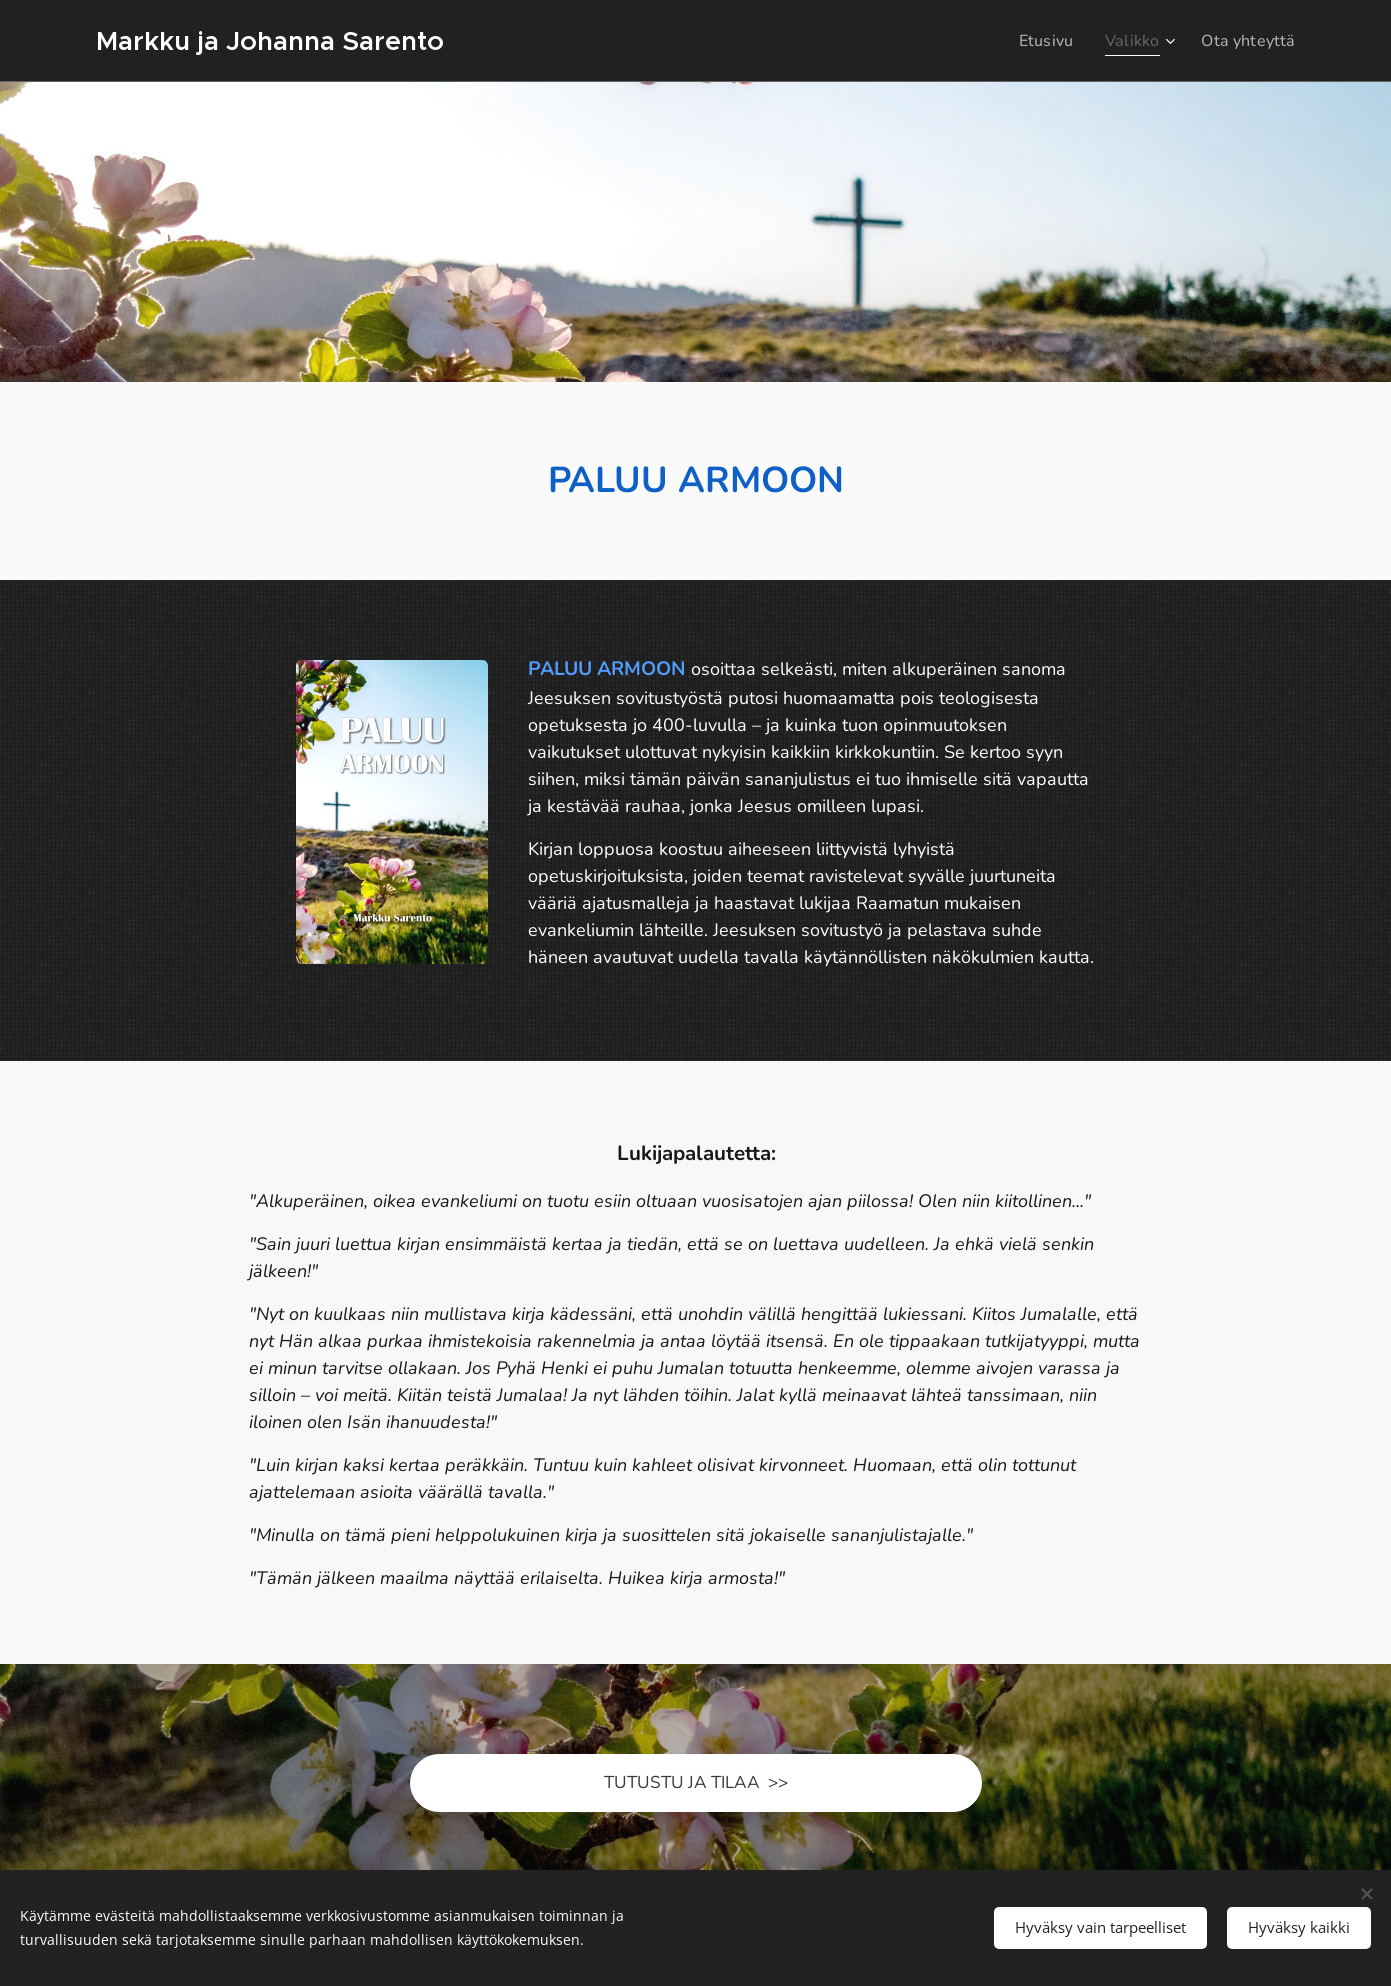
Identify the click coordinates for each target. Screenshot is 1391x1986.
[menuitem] (1038, 41)
